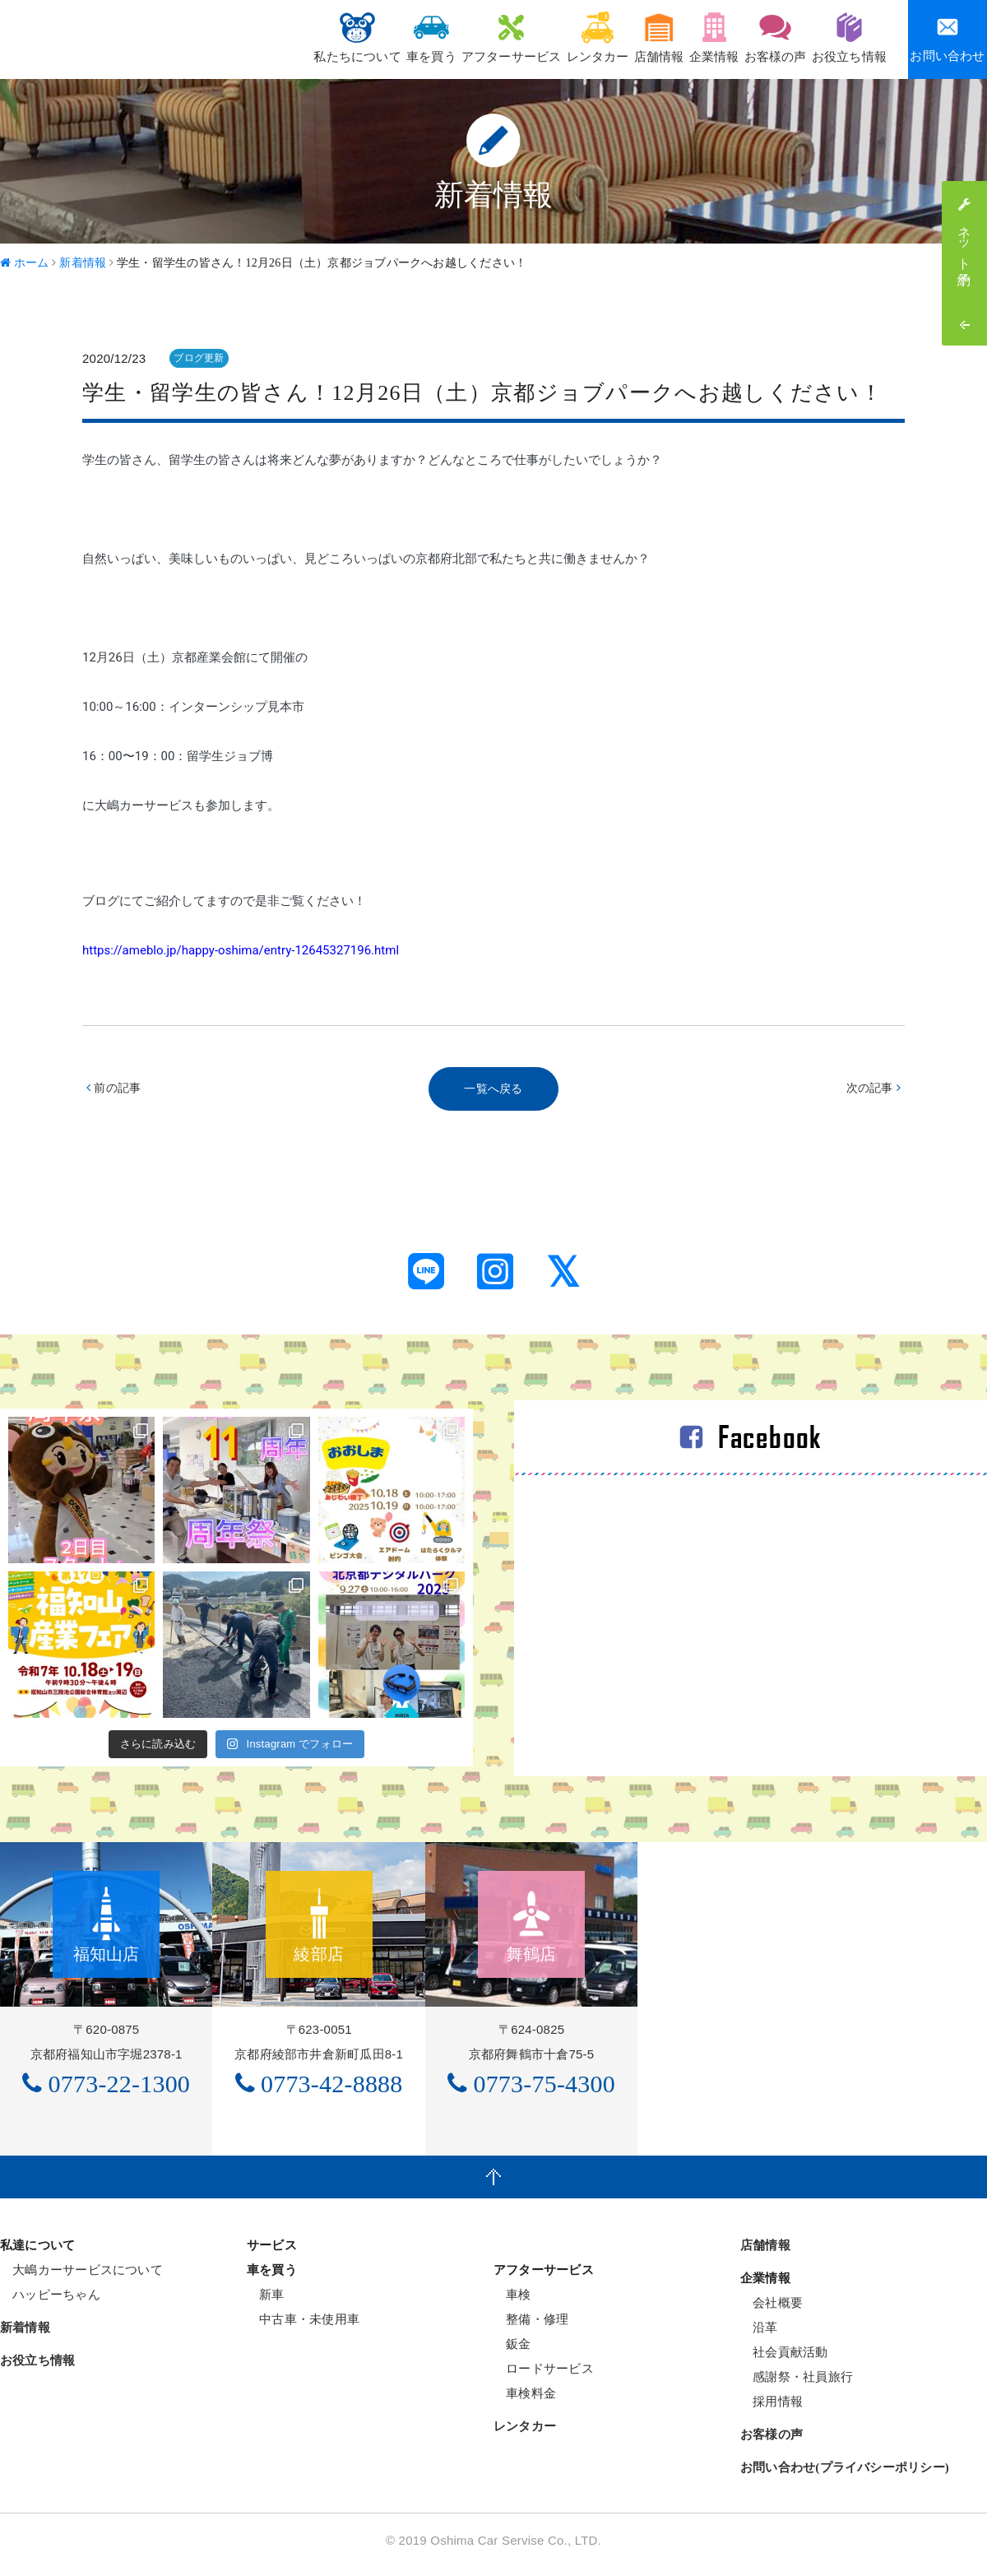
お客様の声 (755, 37)
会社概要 (771, 2311)
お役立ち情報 (843, 37)
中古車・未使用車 (303, 2328)
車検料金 (525, 2402)
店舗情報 (609, 37)
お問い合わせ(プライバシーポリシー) (844, 2476)
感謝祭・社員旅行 (796, 2386)
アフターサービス (435, 37)
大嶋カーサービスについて (81, 2279)
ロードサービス (544, 2377)
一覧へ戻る (493, 1090)
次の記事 (871, 1090)
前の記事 (115, 1090)
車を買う (341, 37)
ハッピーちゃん (50, 2303)
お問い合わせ (947, 39)
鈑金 (512, 2353)
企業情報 (679, 37)
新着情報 (25, 2336)
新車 (266, 2303)
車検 (512, 2303)
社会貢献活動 (784, 2361)
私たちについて (254, 37)
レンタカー (534, 37)
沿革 (759, 2336)
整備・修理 (531, 2328)
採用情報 (771, 2410)
